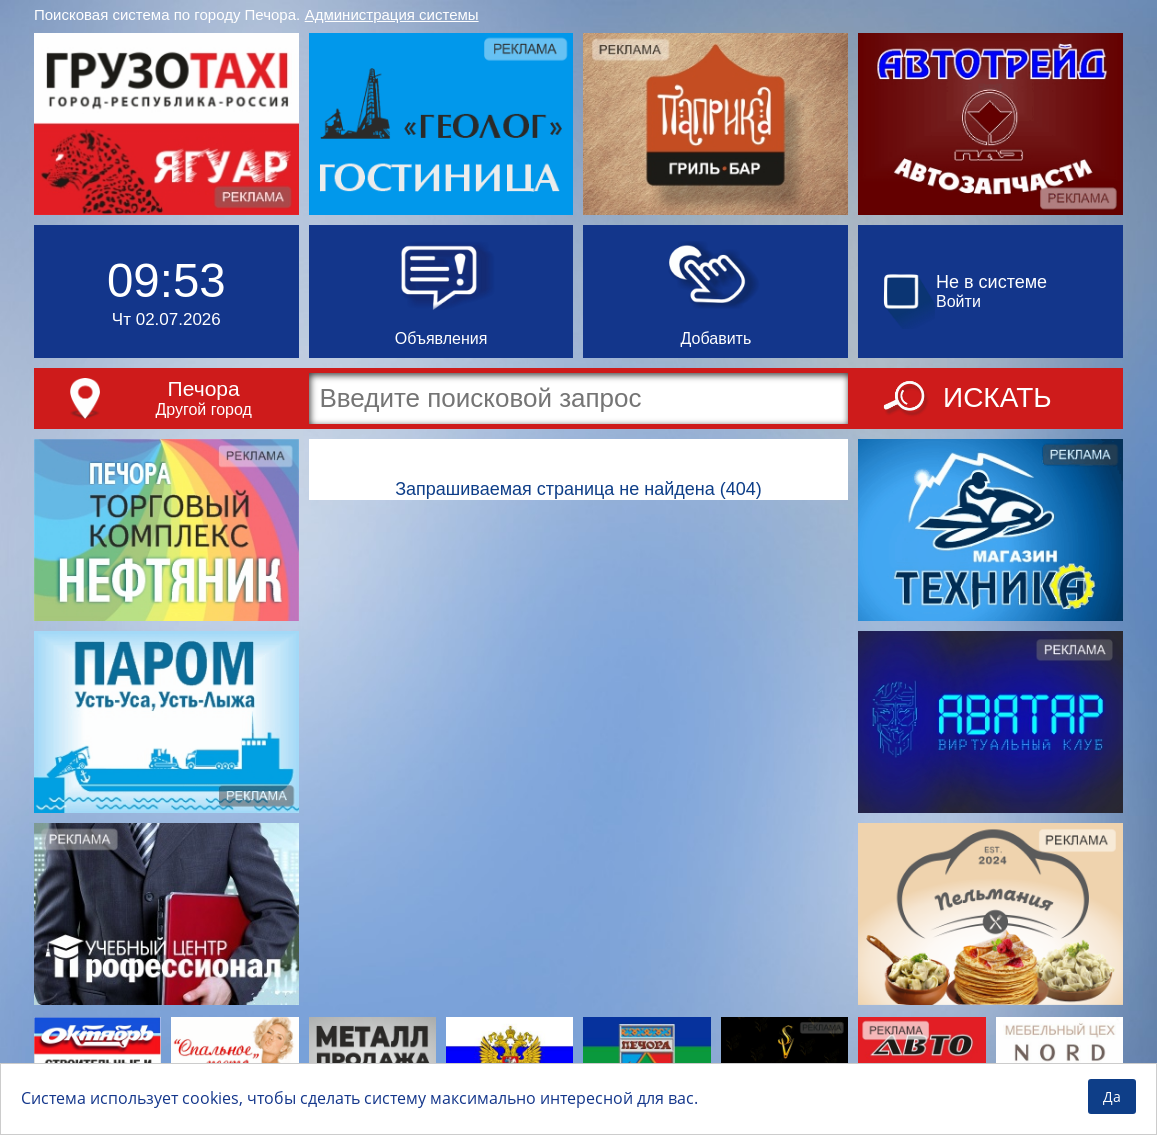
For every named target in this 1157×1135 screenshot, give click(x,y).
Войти (958, 301)
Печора (204, 388)
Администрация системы (392, 14)
